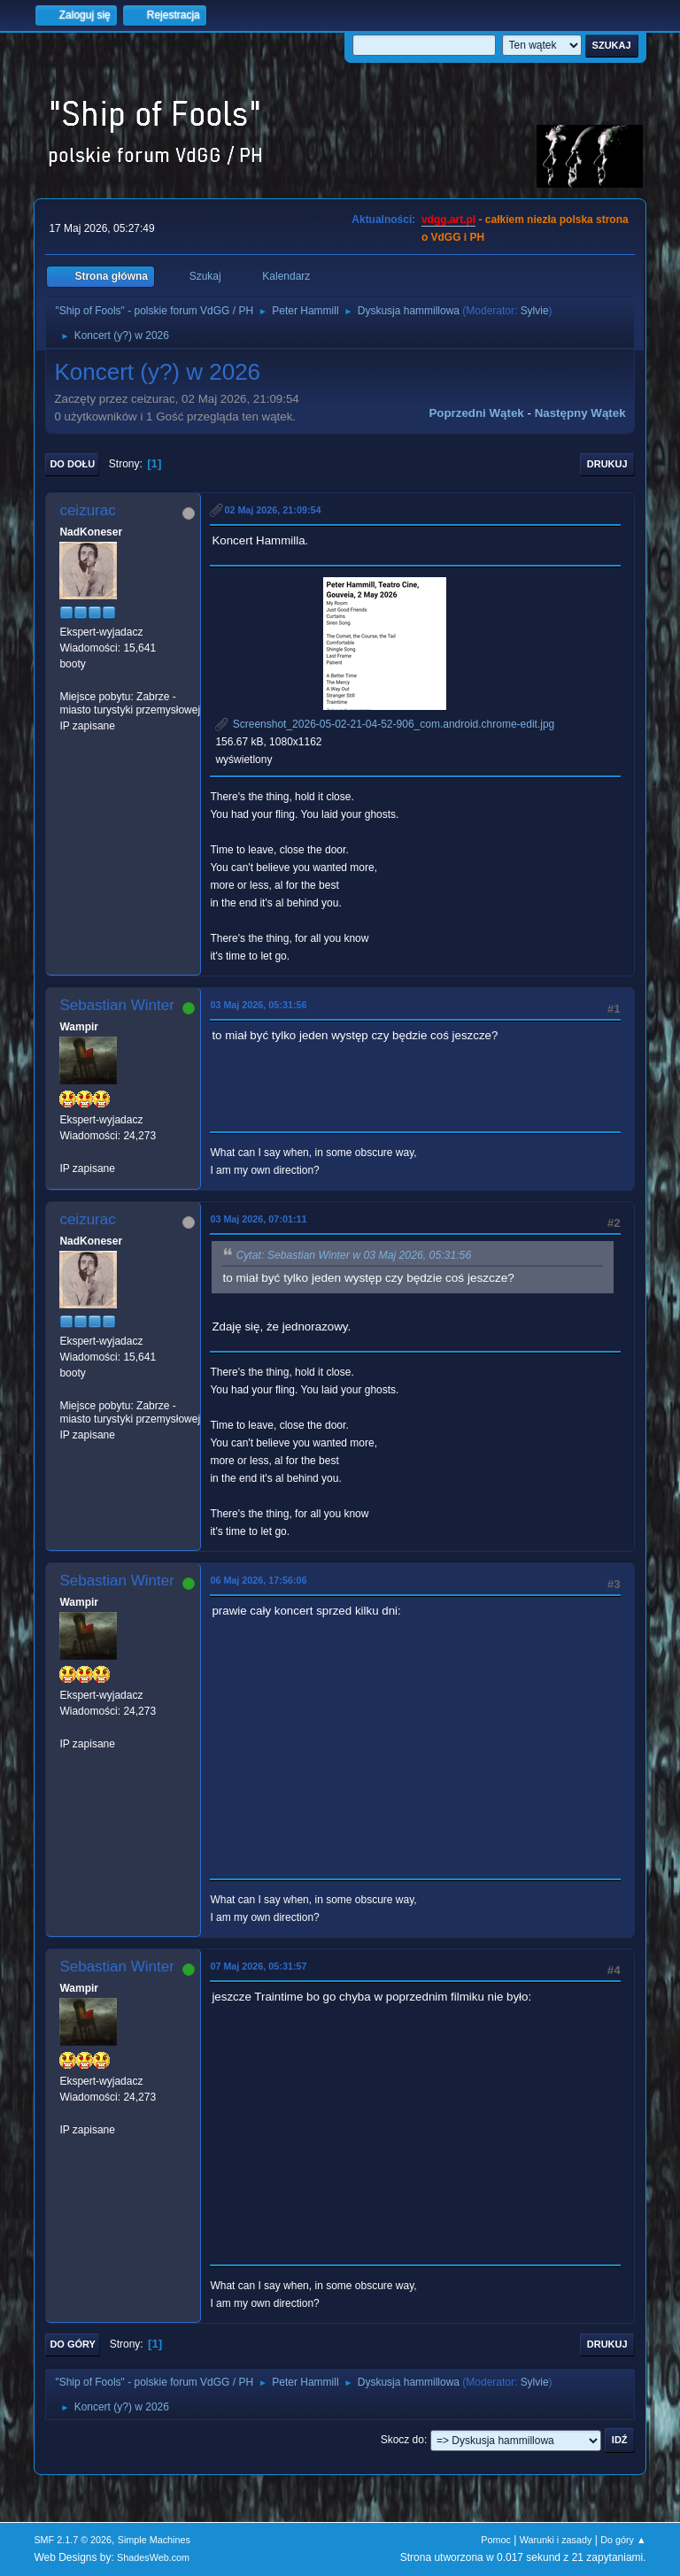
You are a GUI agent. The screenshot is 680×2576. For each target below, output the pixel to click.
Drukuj (607, 464)
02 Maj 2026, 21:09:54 (272, 510)
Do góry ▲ (622, 2539)
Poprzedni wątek (476, 413)
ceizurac (87, 510)
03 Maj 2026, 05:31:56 (258, 1004)
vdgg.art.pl (448, 219)
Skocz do (402, 2439)
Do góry (73, 2344)
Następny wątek (580, 413)
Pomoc (496, 2539)
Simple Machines (154, 2539)
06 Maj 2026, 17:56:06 (258, 1580)
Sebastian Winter (116, 1005)
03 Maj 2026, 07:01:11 (258, 1219)
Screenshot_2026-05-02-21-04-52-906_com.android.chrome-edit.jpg (384, 724)
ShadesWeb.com (153, 2557)
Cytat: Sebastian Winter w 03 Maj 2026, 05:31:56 (353, 1255)
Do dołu (72, 464)
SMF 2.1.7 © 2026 (73, 2539)
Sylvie (535, 311)
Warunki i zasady (556, 2539)
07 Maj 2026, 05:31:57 (258, 1966)
